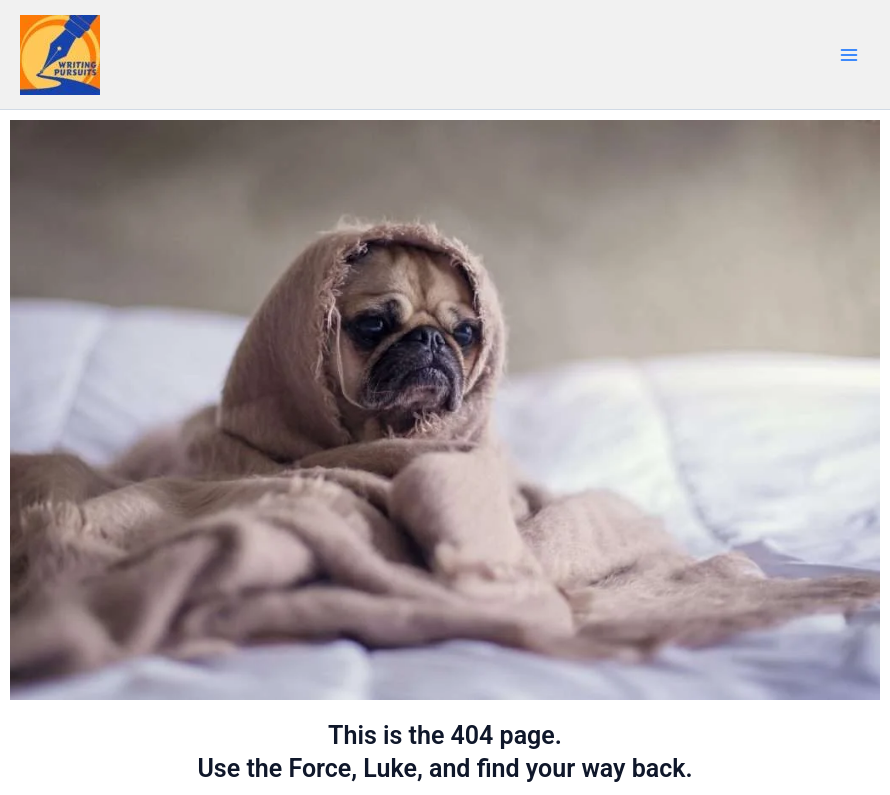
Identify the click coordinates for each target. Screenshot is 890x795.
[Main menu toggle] (849, 55)
